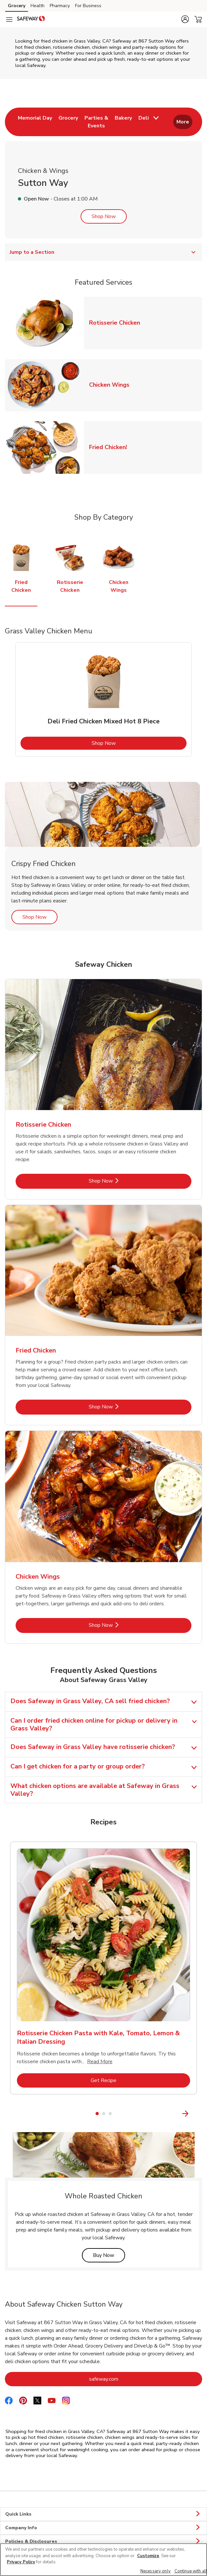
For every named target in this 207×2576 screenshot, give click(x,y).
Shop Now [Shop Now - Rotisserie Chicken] (123, 1180)
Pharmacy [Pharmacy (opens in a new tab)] (60, 6)
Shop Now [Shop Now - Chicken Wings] (123, 1625)
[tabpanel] (103, 699)
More (182, 121)
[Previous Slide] (9, 2113)
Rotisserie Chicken (117, 322)
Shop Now (104, 216)
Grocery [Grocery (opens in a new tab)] (16, 6)
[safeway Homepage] (31, 19)
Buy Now (109, 2255)
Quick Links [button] (103, 2514)
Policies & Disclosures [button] (103, 2541)
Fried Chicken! (110, 447)
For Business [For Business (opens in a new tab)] (88, 6)
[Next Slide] (198, 2113)
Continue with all (191, 2571)
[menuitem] (35, 122)
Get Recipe (130, 2080)
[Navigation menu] (9, 19)
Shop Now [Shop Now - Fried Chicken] (123, 1406)
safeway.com (130, 2379)
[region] (103, 2559)
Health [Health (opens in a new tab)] (38, 6)
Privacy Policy (21, 2562)
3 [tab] (110, 2113)
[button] (184, 19)
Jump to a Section (103, 252)
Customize (148, 2556)
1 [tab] (97, 2113)
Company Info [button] (103, 2528)
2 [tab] (103, 2113)
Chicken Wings (112, 385)
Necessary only (155, 2571)
